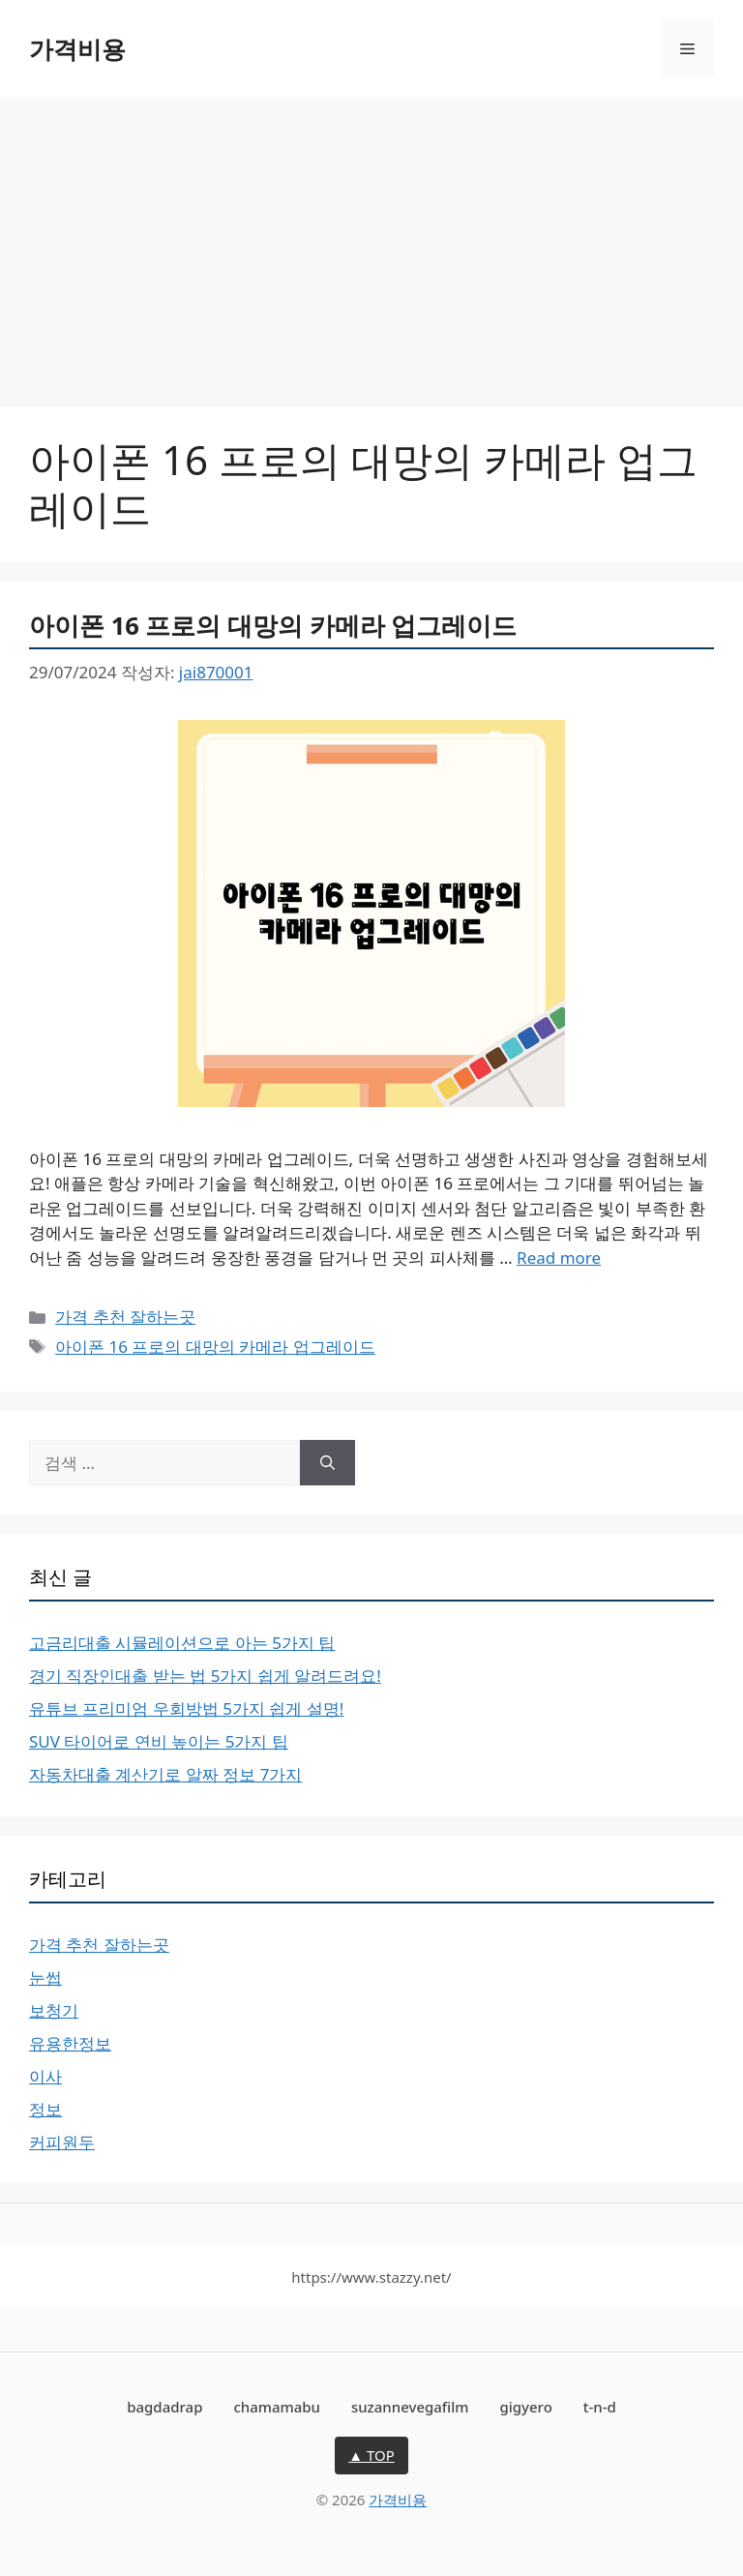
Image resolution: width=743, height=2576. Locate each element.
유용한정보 (70, 2043)
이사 (45, 2076)
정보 (45, 2109)
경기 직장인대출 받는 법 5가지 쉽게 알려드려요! (205, 1675)
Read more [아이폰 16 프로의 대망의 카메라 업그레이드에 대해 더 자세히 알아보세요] (559, 1257)
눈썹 (45, 1977)
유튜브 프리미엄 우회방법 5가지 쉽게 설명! (186, 1708)
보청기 (53, 2010)
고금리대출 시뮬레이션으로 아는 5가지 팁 (182, 1643)
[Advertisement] (371, 241)
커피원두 (62, 2142)
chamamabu (276, 2406)
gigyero (525, 2406)
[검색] (327, 1463)
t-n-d (599, 2406)
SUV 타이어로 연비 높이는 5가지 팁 (158, 1741)
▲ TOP (371, 2455)
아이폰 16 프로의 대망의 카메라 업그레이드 (273, 625)
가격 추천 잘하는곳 (125, 1316)
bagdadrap (164, 2406)
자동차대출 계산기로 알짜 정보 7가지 (165, 1774)
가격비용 (77, 48)
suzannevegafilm (410, 2406)
